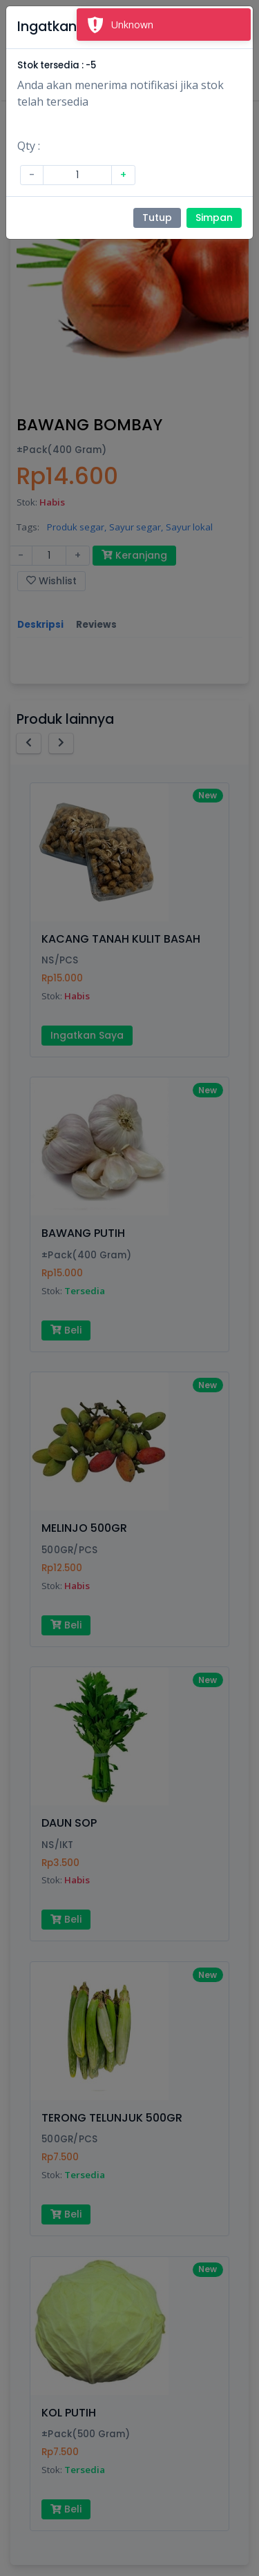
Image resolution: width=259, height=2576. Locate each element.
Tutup (157, 217)
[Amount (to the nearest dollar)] (77, 175)
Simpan (214, 217)
